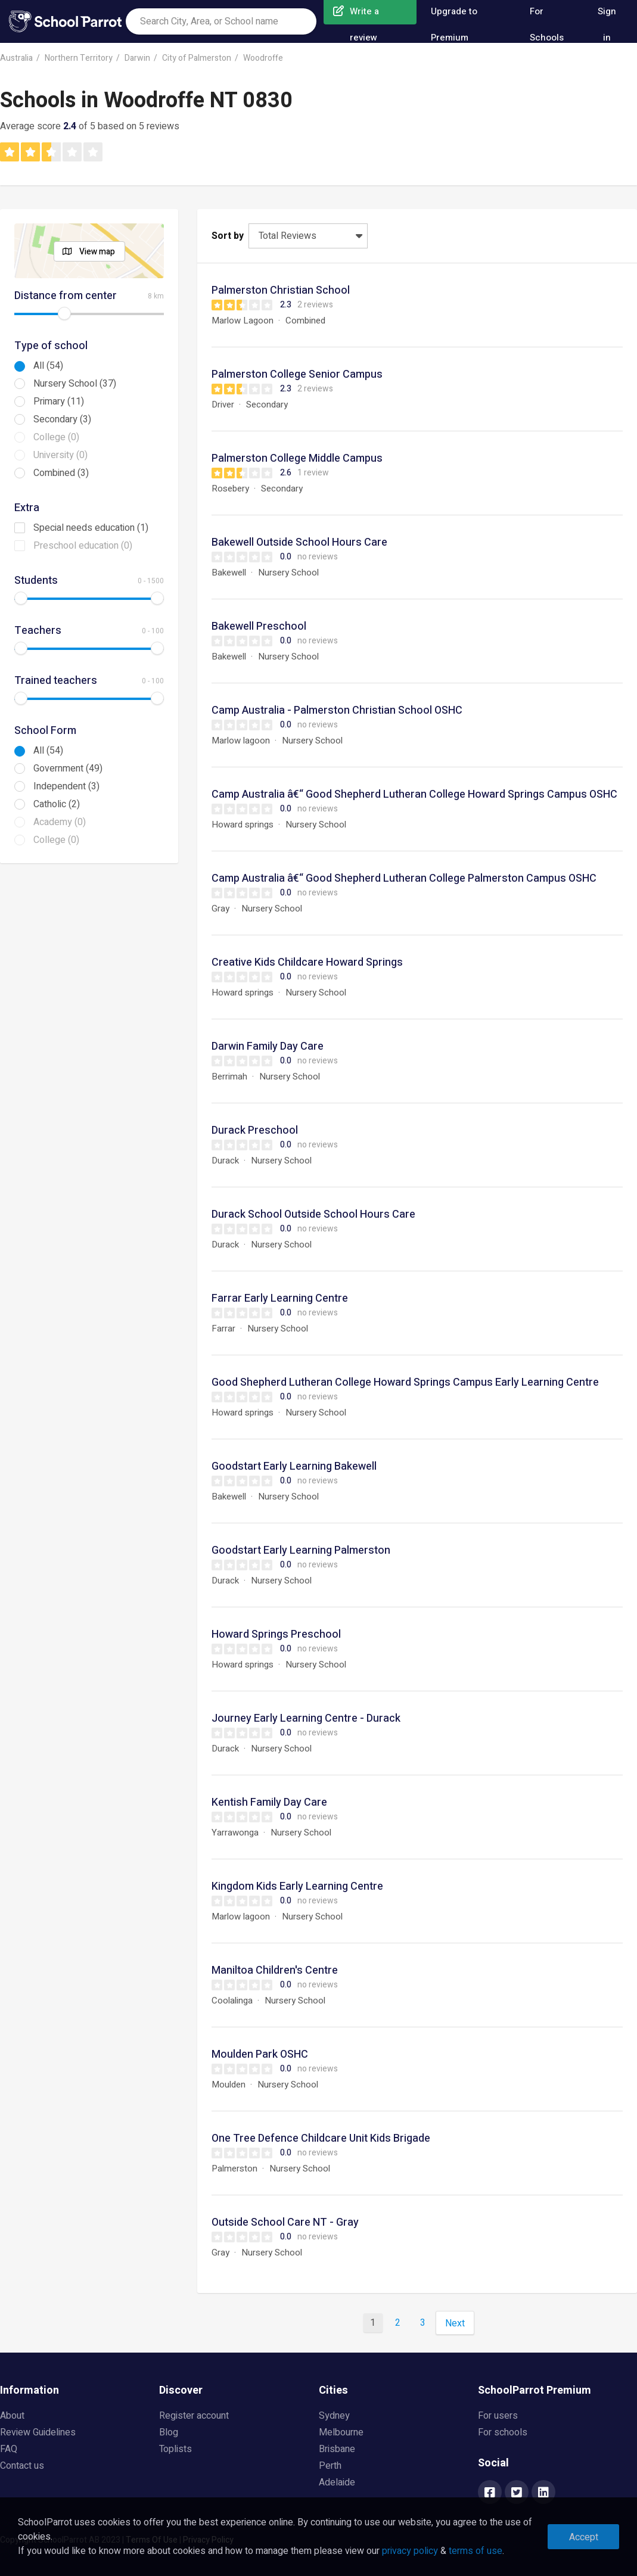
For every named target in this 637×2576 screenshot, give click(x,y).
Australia (16, 58)
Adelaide (337, 2482)
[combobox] (221, 21)
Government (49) (67, 768)
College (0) (56, 437)
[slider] (64, 313)
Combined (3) (61, 473)
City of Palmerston (196, 58)
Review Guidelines (38, 2432)
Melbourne (341, 2432)
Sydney (334, 2416)
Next (455, 2323)
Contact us (22, 2466)
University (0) (60, 455)
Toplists (175, 2449)
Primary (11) (58, 401)
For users (498, 2416)
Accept (583, 2537)
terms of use (475, 2551)
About (12, 2416)
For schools (502, 2432)
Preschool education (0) (82, 546)
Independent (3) (66, 786)
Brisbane (337, 2449)
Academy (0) (59, 822)
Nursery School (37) (74, 384)
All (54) (48, 366)
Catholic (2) (56, 804)
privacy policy (410, 2551)
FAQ (8, 2449)
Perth (330, 2466)
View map (97, 251)
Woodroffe (263, 58)
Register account (194, 2416)
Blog (168, 2432)
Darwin (137, 58)
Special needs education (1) (90, 528)
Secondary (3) (62, 419)
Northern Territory (79, 58)
